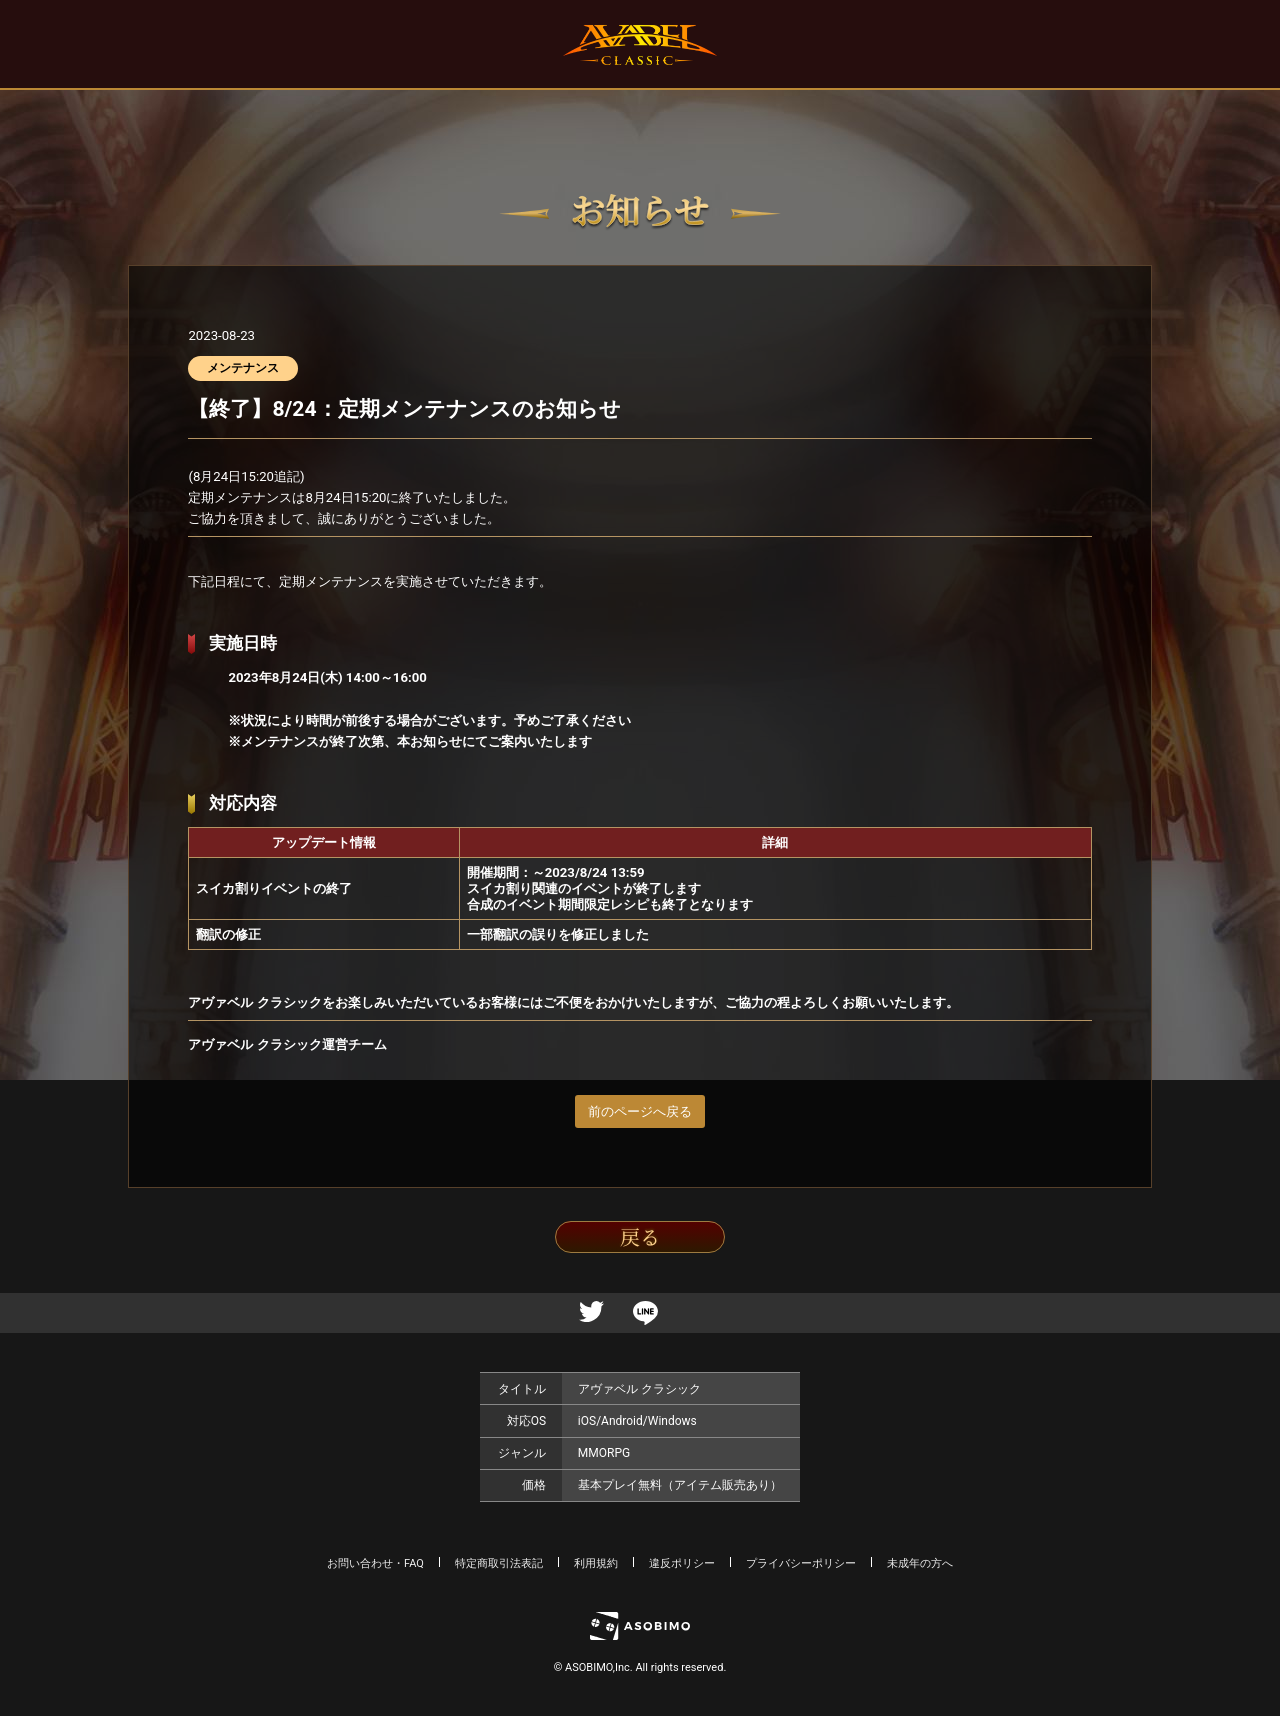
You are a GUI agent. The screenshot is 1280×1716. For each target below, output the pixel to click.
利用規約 (596, 1563)
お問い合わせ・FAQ (375, 1563)
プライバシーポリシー (801, 1563)
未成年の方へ (920, 1563)
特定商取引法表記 (499, 1563)
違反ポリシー (682, 1563)
